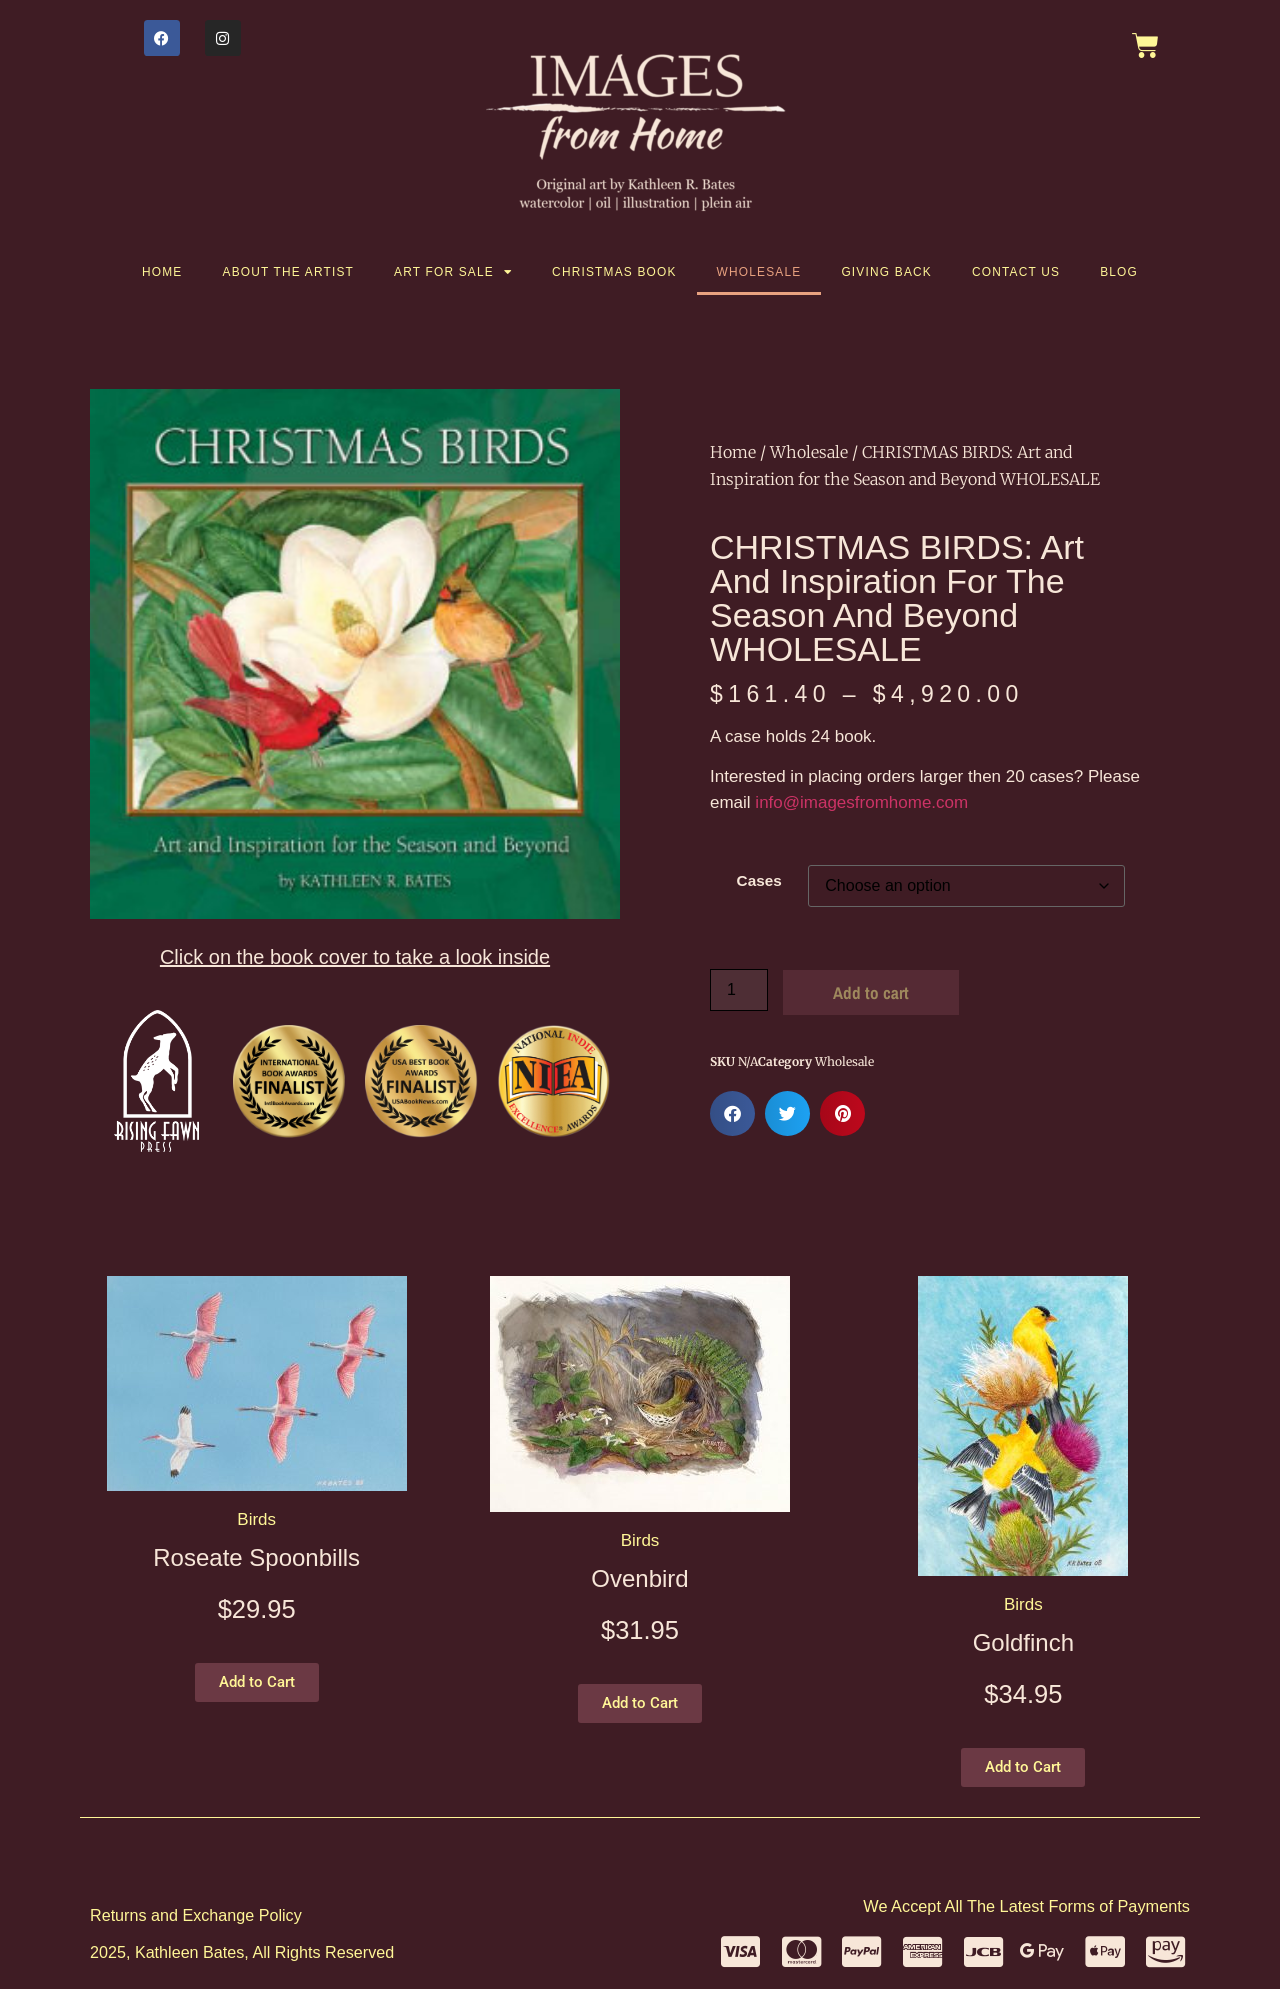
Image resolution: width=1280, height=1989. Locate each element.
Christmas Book (614, 272)
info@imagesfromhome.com (861, 802)
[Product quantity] (739, 990)
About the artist (289, 272)
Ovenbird (639, 1578)
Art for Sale (453, 272)
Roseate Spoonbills (256, 1557)
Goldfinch (1023, 1642)
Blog (1119, 272)
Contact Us (1016, 272)
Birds (256, 1519)
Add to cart (871, 992)
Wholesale (759, 272)
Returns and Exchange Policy (196, 1915)
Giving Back (886, 272)
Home (162, 272)
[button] (732, 1113)
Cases (759, 880)
